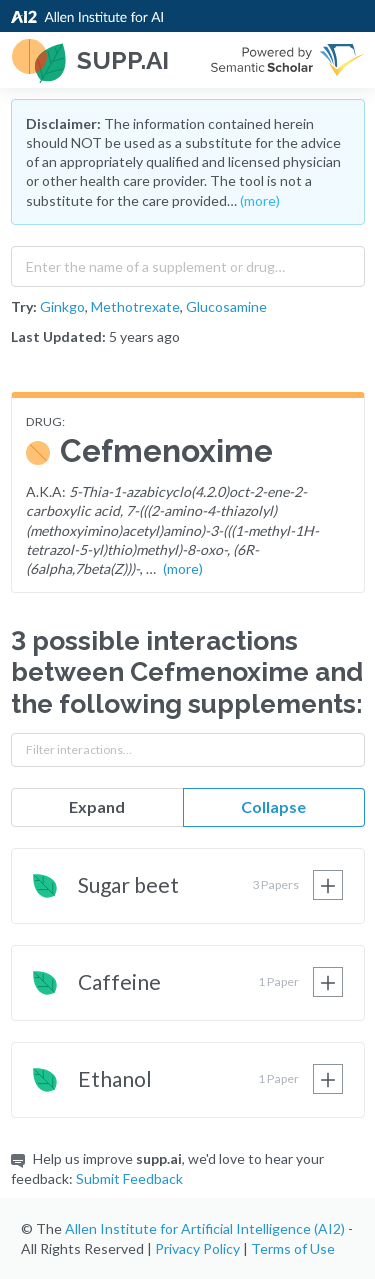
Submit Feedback (129, 1178)
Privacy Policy (197, 1248)
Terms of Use (293, 1248)
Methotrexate (135, 306)
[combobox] (188, 262)
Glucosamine (226, 306)
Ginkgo (62, 306)
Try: (24, 306)
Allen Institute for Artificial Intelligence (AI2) (205, 1228)
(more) (260, 200)
